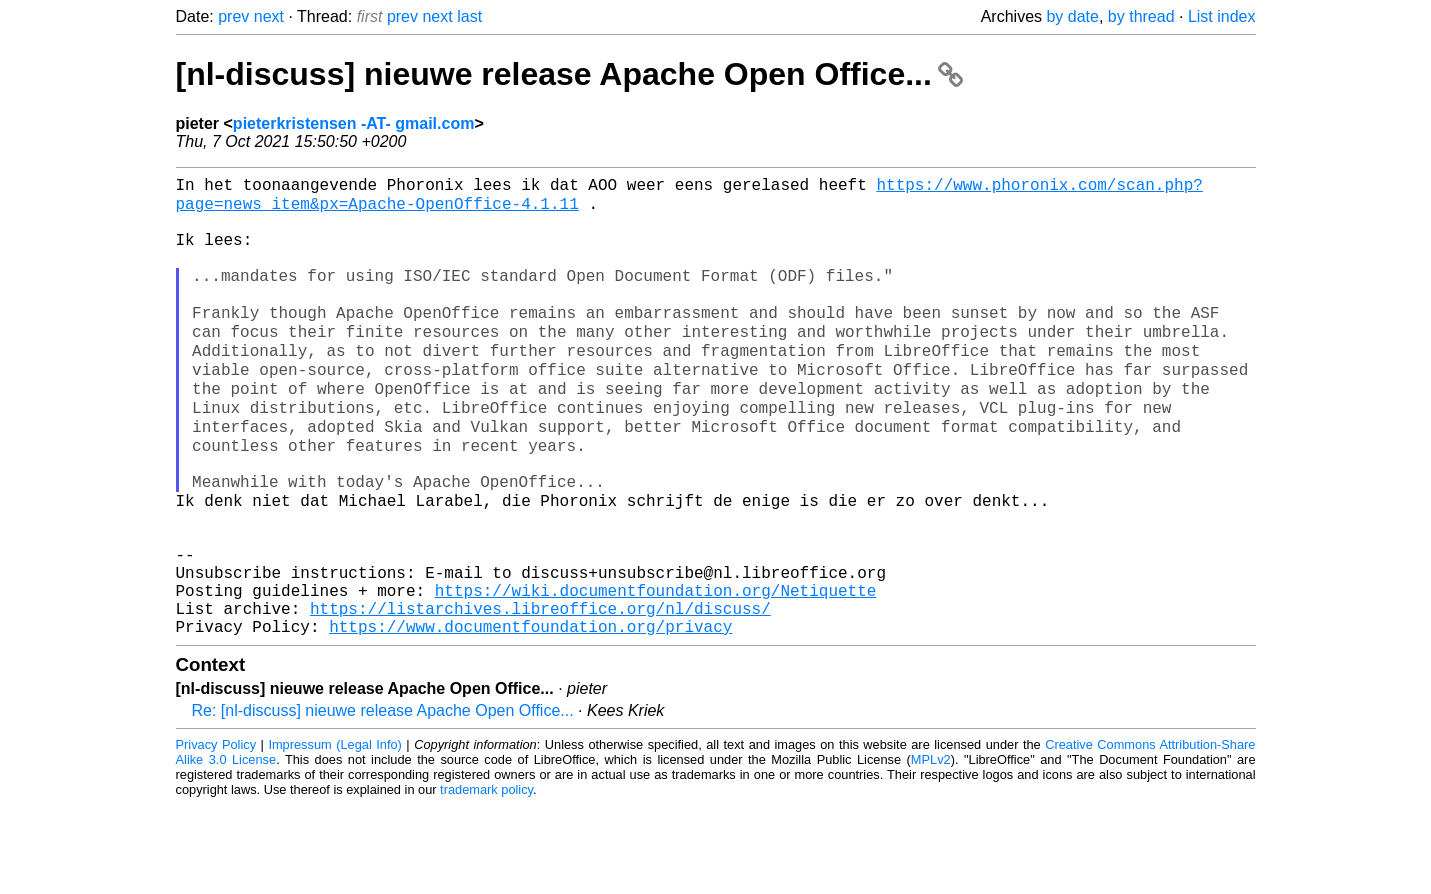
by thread (1141, 16)
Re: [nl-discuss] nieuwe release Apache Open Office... (383, 799)
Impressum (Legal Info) (334, 833)
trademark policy (486, 878)
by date (1072, 16)
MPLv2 (931, 848)
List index (1222, 16)
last (469, 16)
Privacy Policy (216, 833)
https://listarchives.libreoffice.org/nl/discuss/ (540, 693)
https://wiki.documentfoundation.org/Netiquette (656, 671)
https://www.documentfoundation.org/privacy (530, 715)
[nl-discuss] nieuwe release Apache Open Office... (569, 74)
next (269, 16)
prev (233, 16)
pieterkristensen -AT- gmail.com (354, 123)
